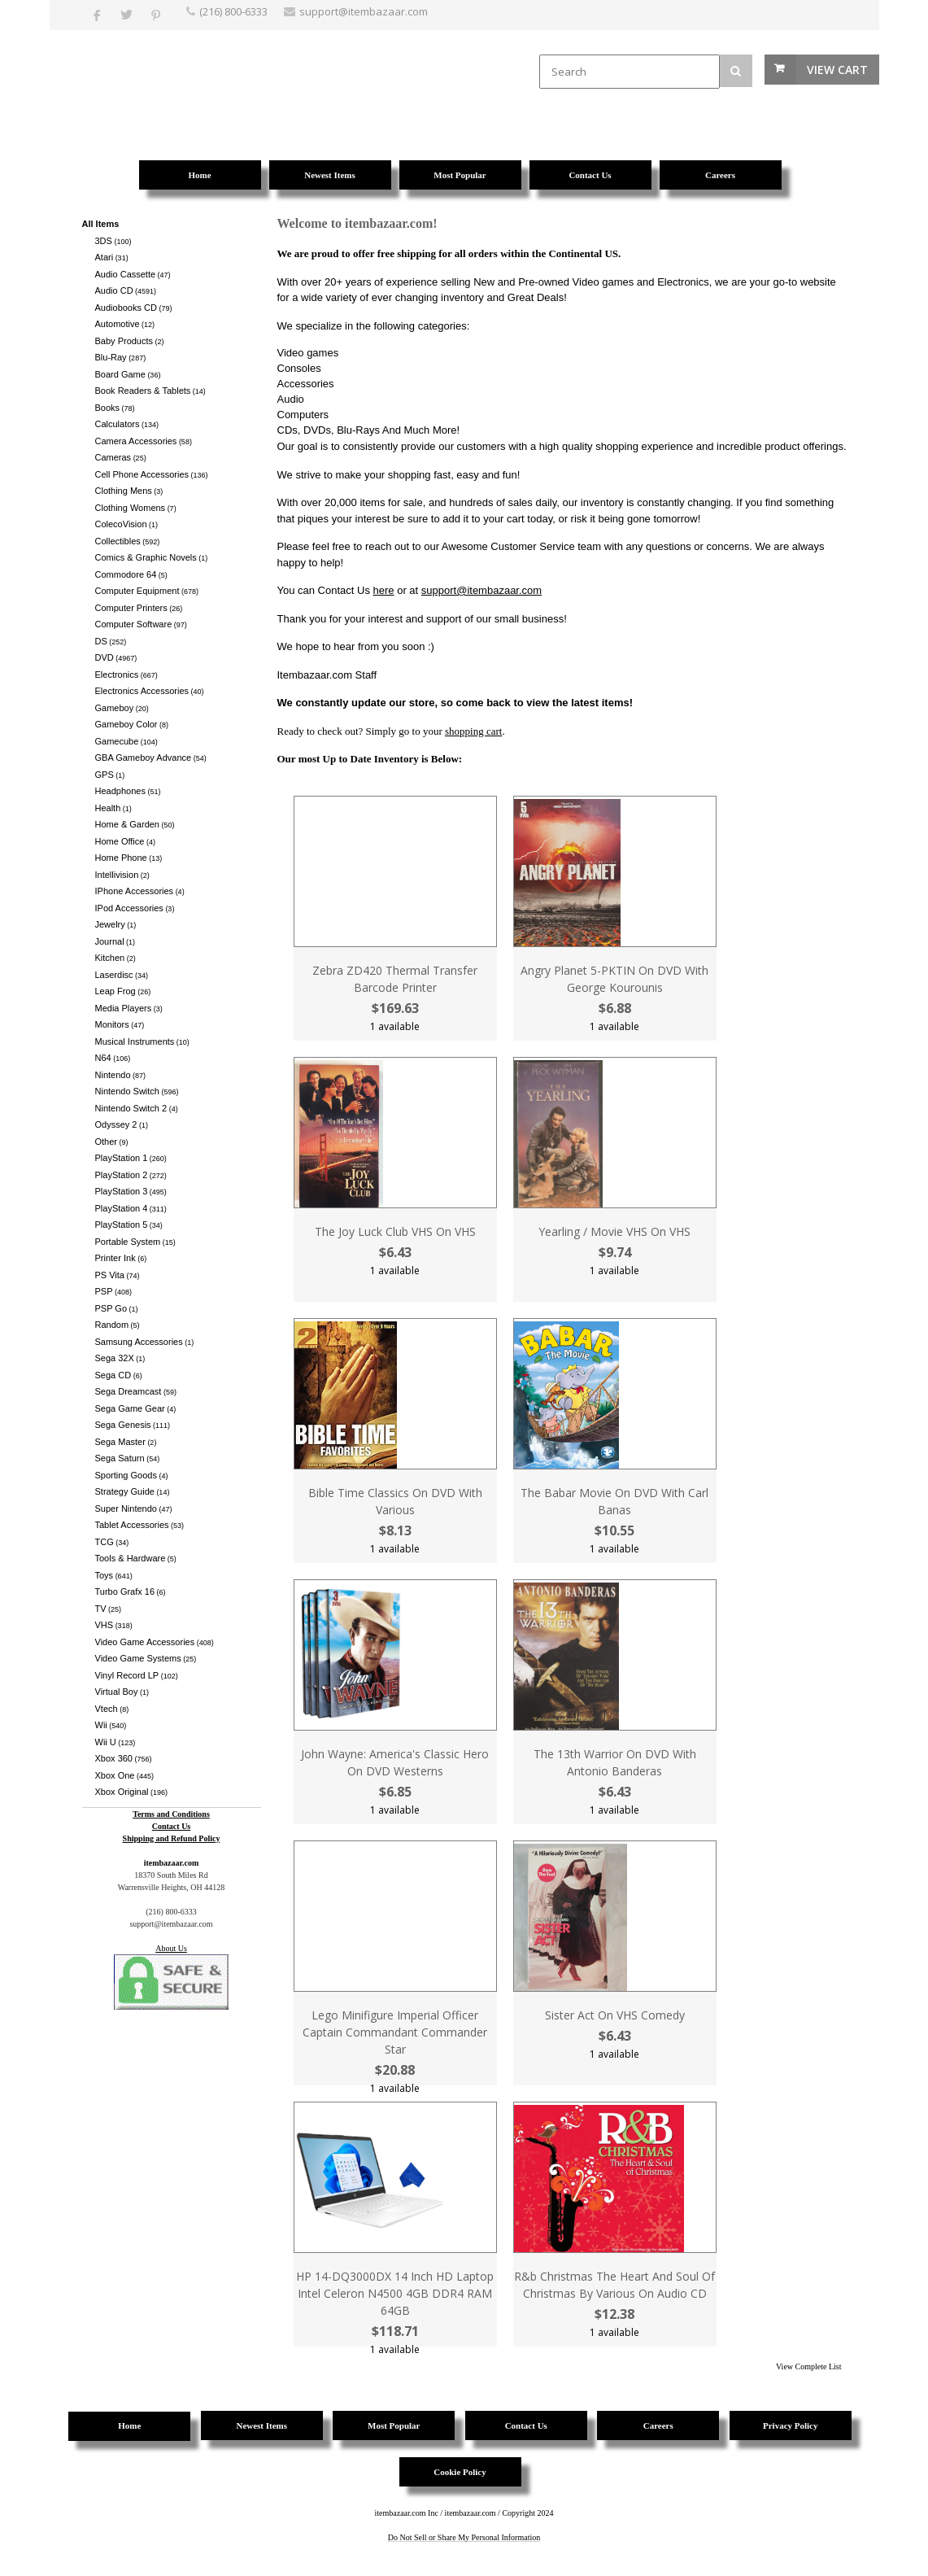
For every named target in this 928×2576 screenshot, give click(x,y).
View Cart (837, 69)
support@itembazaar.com (481, 590)
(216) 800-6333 (233, 11)
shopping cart (473, 731)
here (383, 590)
